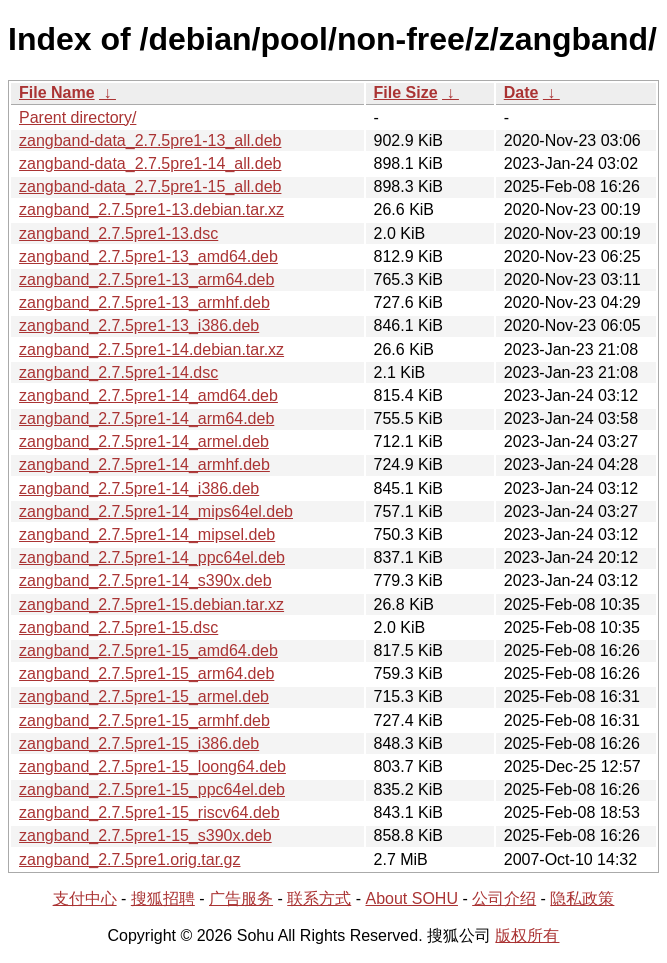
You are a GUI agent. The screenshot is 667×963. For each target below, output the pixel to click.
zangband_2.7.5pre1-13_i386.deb (139, 325)
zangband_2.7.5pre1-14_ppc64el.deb (152, 557)
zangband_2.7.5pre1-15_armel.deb (144, 696)
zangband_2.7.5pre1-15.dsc (118, 627)
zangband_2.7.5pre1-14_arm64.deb (146, 418)
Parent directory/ (77, 117)
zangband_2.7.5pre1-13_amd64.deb (148, 256)
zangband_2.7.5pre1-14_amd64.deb (148, 395)
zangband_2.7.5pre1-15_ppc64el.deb (152, 789)
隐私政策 (582, 898)
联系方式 (319, 898)
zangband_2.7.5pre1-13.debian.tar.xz (151, 209)
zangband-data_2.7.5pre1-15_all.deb (150, 186)
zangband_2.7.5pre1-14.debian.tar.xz (151, 349)
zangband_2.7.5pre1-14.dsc (118, 372)
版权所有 (527, 935)
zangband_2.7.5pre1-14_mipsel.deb (147, 534)
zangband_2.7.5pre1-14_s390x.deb (145, 580)
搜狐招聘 (163, 898)
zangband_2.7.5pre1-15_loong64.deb (152, 766)
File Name (57, 92)
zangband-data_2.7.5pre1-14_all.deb (150, 163)
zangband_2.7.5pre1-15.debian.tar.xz (151, 604)
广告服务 (241, 898)
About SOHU (411, 898)
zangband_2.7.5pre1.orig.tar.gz (130, 859)
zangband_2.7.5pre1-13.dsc (118, 233)
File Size (406, 92)
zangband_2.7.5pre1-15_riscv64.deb (149, 812)
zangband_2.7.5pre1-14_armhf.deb (144, 464)
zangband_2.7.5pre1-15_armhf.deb (144, 720)
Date (521, 92)
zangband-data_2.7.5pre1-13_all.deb (150, 140)
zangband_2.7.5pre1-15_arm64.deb (146, 673)
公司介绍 (504, 898)
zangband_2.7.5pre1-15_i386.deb (139, 743)
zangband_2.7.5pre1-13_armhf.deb (144, 302)
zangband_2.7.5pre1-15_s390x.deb (145, 835)
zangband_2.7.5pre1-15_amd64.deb (148, 650)
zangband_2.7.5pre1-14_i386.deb (139, 488)
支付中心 (85, 898)
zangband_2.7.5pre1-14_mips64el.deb (156, 511)
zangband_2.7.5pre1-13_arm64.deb (146, 279)
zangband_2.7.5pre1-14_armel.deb (144, 441)
